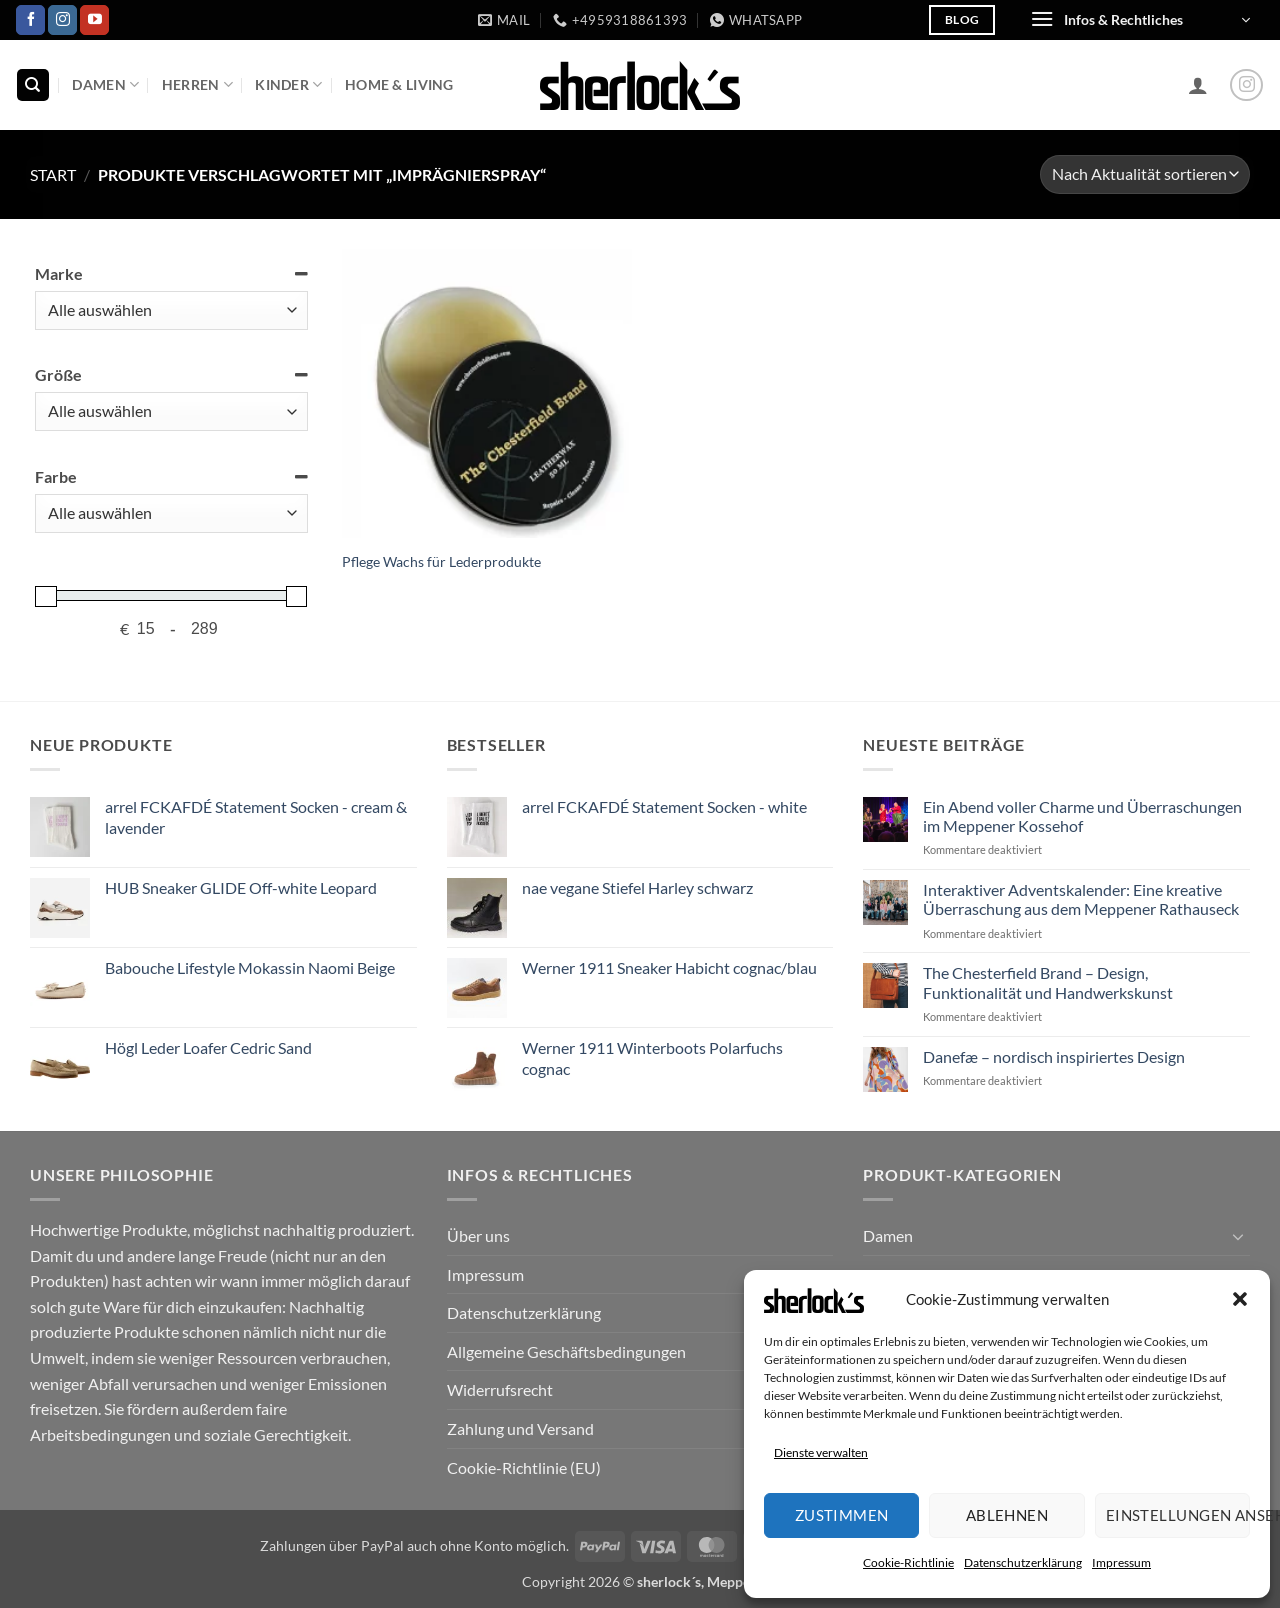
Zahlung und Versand (520, 1428)
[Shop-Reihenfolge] (1145, 174)
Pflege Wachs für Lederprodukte (441, 561)
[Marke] (171, 310)
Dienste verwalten (821, 1452)
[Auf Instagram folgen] (62, 20)
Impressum (1121, 1562)
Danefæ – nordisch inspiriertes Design (1054, 1056)
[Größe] (171, 411)
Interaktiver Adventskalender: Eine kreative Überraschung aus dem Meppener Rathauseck (1081, 899)
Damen (105, 84)
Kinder (288, 84)
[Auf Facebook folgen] (30, 20)
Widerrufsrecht (500, 1389)
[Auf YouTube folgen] (94, 20)
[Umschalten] (1238, 1236)
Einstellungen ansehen (1178, 1515)
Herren (197, 84)
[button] (1240, 1299)
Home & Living (399, 84)
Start (53, 174)
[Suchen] (33, 85)
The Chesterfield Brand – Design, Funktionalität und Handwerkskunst (1048, 982)
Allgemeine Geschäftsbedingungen (566, 1351)
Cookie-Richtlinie (908, 1562)
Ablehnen (1007, 1515)
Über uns (478, 1235)
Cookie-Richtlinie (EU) (524, 1467)
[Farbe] (171, 513)
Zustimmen (842, 1515)
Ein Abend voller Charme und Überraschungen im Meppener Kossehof (1082, 816)
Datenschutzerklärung (1023, 1562)
